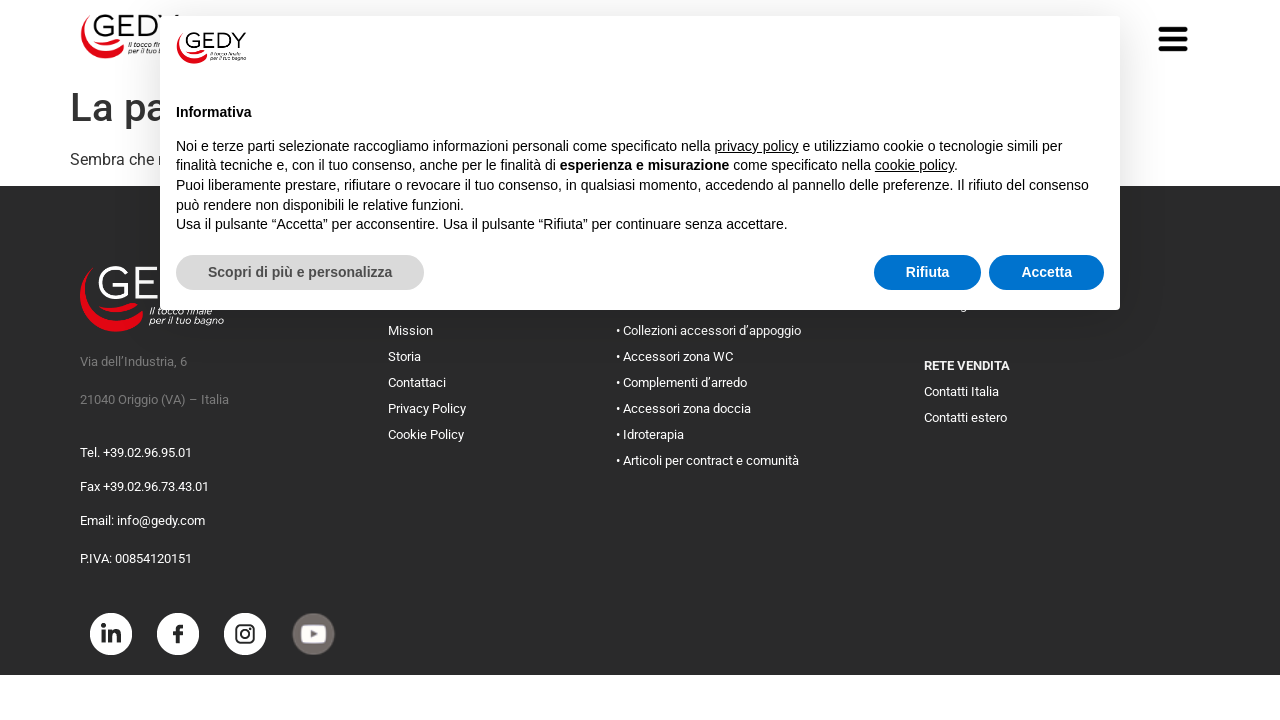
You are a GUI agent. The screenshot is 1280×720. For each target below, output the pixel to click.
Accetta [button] (1046, 272)
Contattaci (417, 382)
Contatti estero (965, 417)
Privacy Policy (427, 408)
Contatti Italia (961, 391)
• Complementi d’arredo (681, 382)
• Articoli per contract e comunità (707, 460)
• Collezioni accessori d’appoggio (708, 330)
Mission (410, 330)
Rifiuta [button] (928, 272)
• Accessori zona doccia (683, 408)
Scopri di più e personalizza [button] (300, 272)
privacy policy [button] (757, 146)
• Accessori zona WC (674, 356)
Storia (404, 356)
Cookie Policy (426, 434)
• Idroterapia (650, 434)
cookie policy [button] (914, 165)
